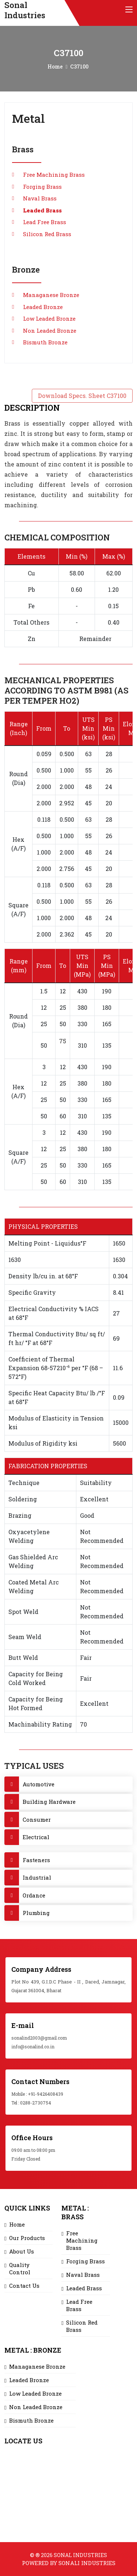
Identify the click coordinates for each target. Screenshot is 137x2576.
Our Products (27, 2237)
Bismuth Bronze (45, 342)
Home (55, 66)
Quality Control (19, 2268)
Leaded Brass (42, 210)
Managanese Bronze (51, 294)
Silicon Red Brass (47, 234)
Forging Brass (42, 186)
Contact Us (24, 2285)
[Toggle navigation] (129, 10)
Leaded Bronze (43, 306)
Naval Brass (40, 198)
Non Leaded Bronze (49, 330)
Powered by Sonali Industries (68, 2563)
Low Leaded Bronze (49, 318)
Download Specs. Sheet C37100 (82, 395)
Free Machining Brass (54, 174)
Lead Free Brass (44, 222)
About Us (21, 2251)
